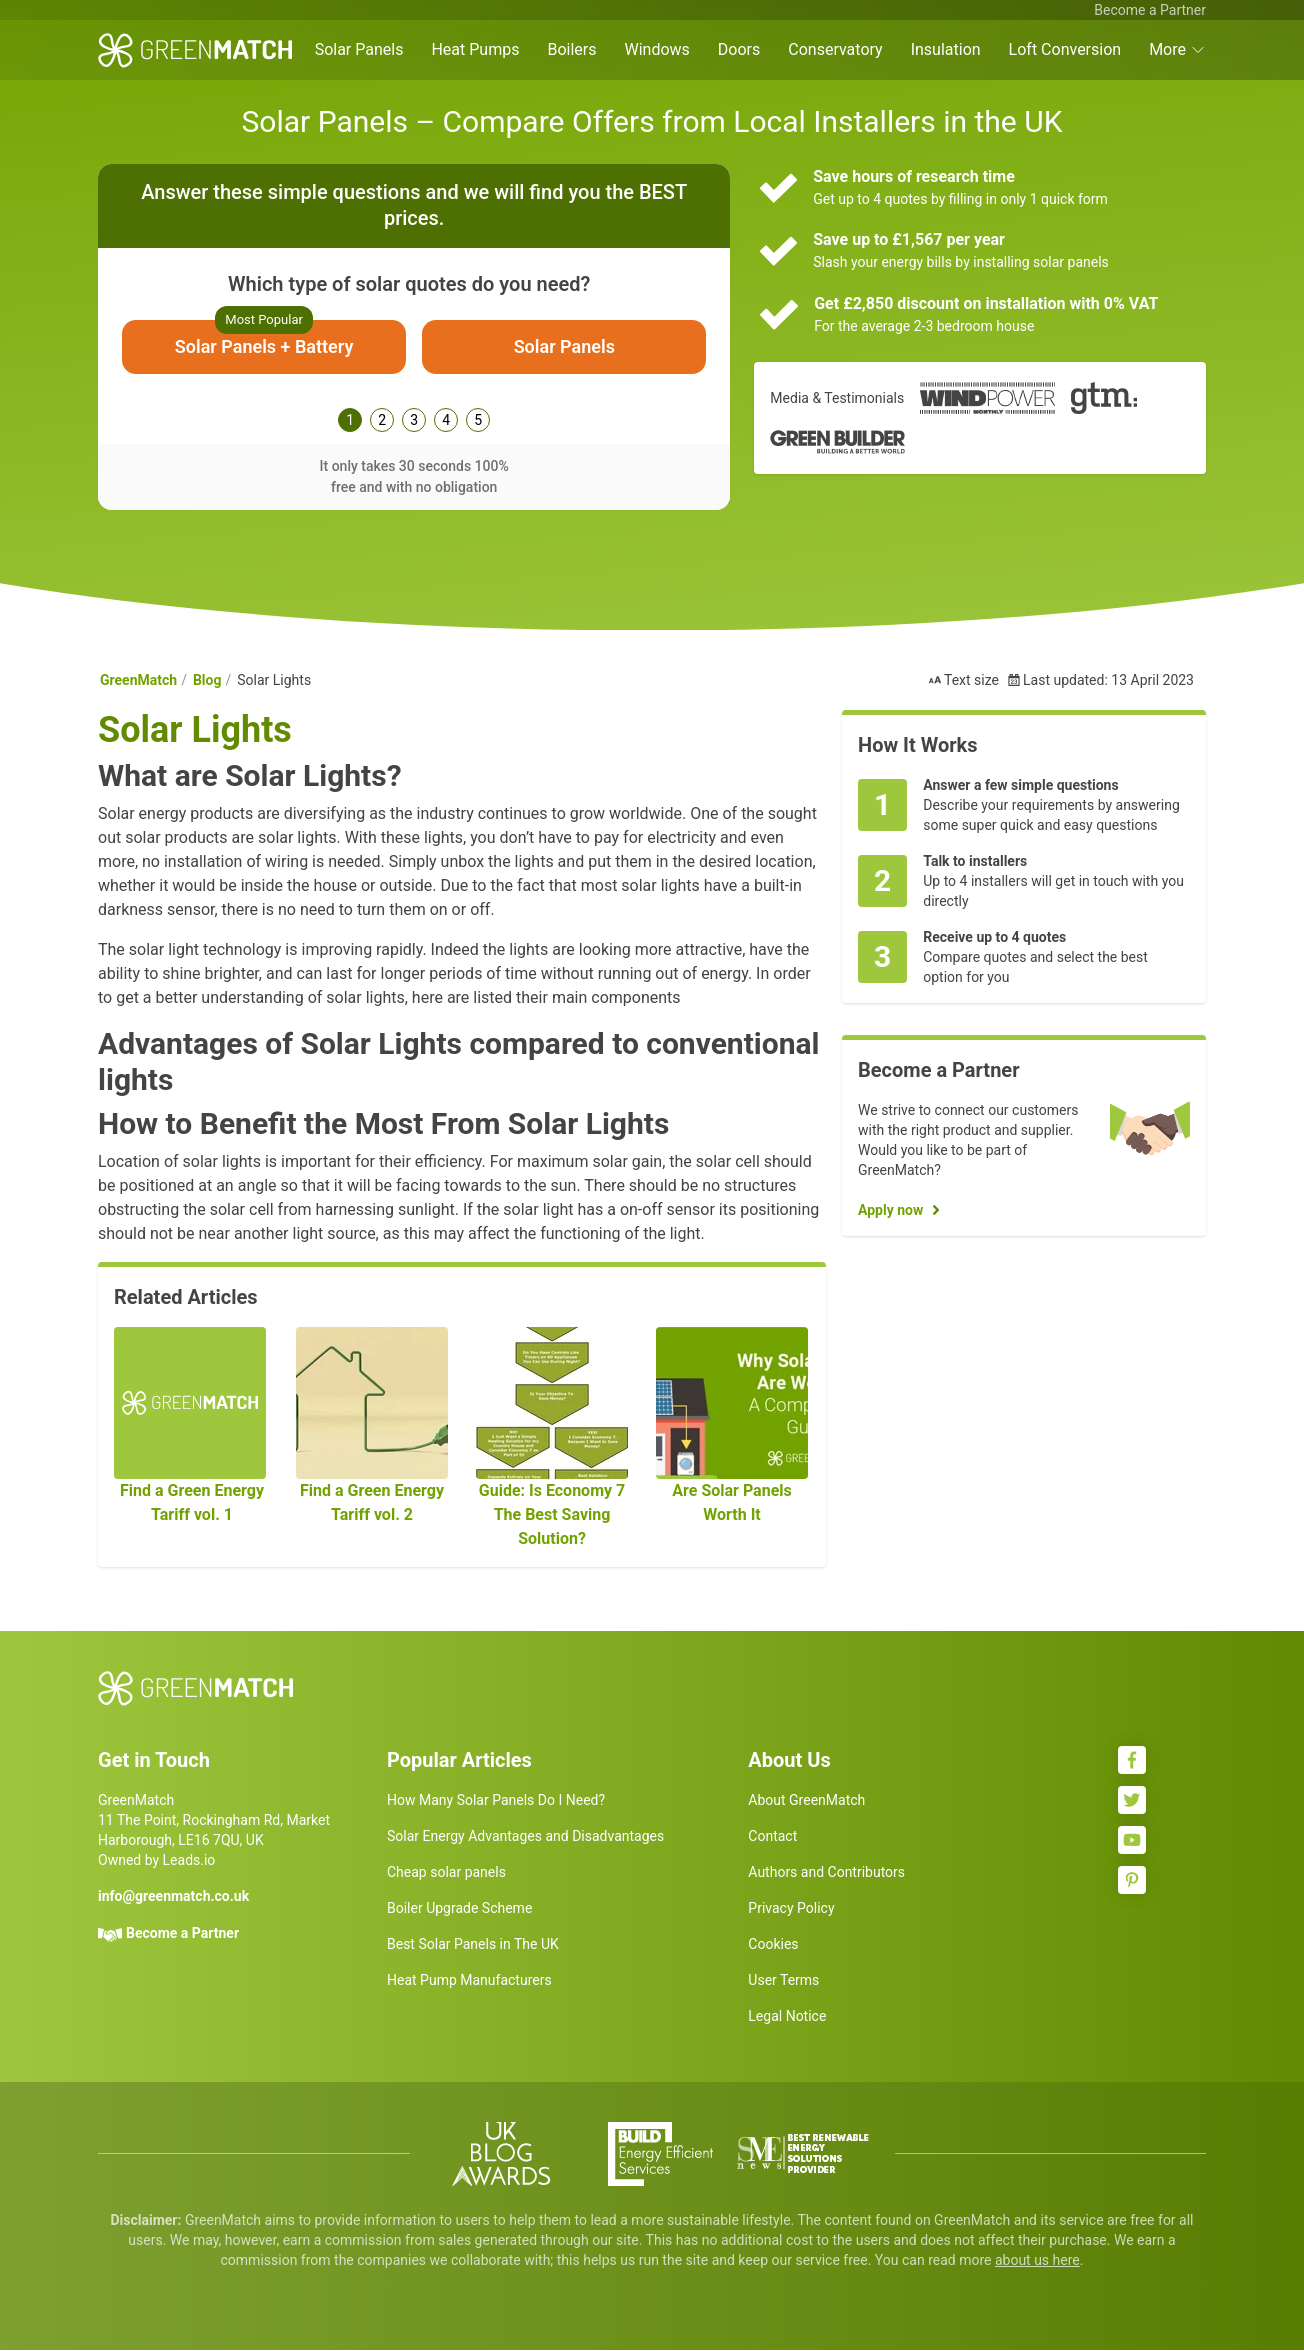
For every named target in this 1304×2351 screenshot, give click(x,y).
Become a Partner (1150, 10)
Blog (207, 681)
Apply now (890, 1211)
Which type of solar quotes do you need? (409, 284)
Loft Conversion (1065, 49)
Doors (739, 49)
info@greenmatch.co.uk (173, 1897)
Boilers (571, 49)
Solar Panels (359, 49)
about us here (1037, 2261)
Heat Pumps (475, 49)
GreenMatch (138, 681)
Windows (656, 49)
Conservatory (835, 49)
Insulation (946, 49)
